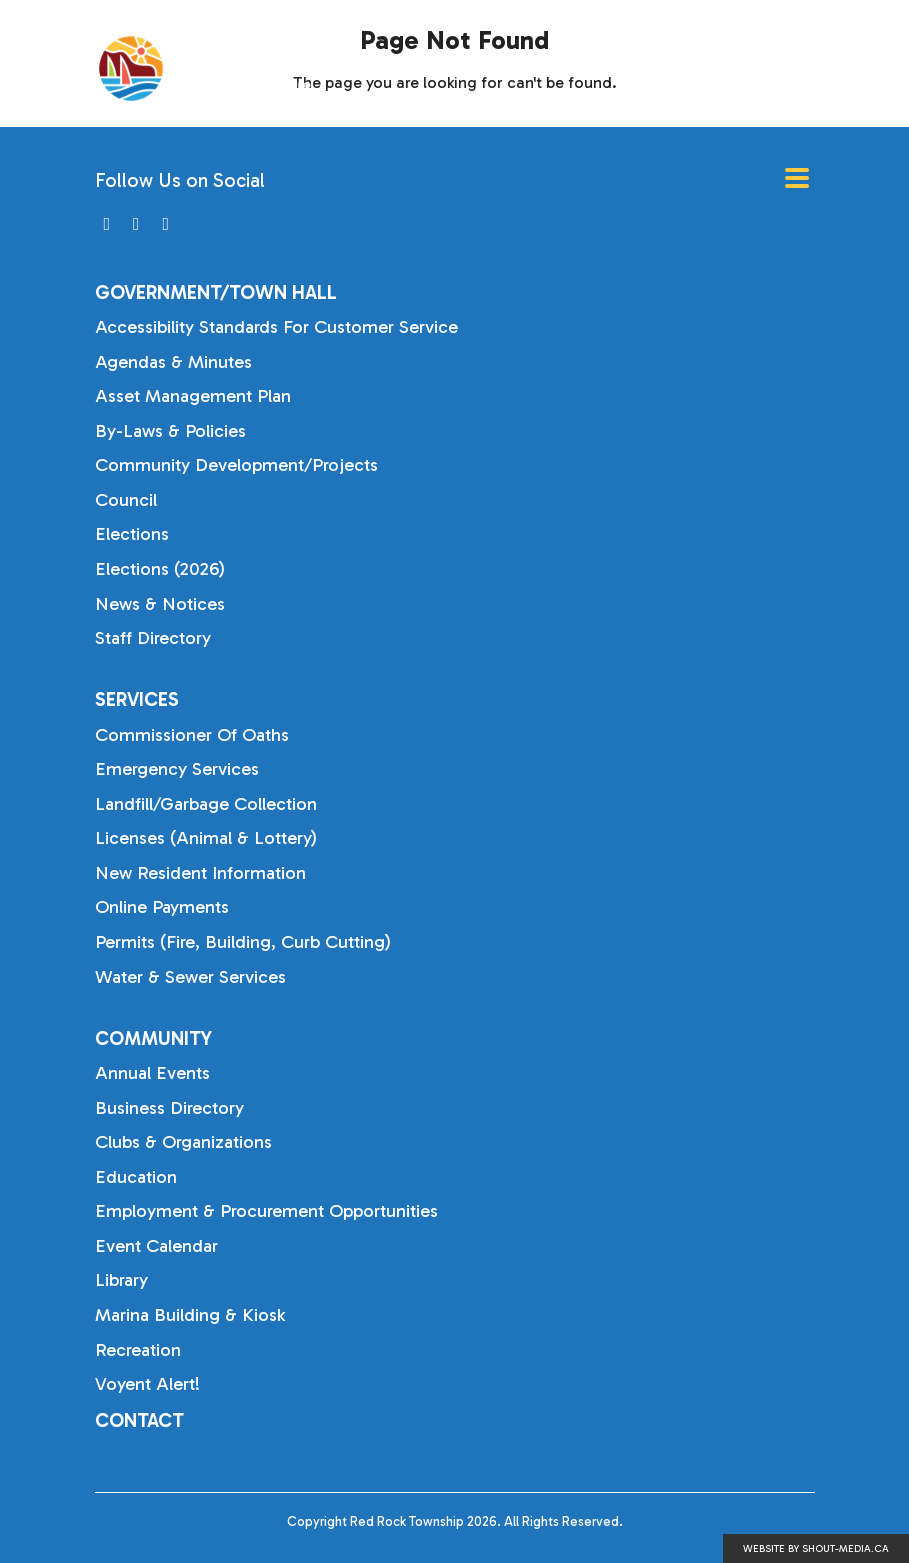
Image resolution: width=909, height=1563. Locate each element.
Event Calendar (156, 1246)
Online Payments (162, 907)
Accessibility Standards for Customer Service (276, 327)
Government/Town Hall (216, 292)
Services (137, 699)
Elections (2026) (160, 569)
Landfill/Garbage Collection (206, 804)
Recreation (138, 1350)
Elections (132, 534)
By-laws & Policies (170, 431)
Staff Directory (153, 638)
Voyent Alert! (147, 1384)
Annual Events (152, 1073)
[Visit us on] (107, 224)
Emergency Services (177, 769)
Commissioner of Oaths (192, 735)
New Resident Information (200, 873)
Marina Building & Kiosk (190, 1315)
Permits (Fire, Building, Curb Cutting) (243, 942)
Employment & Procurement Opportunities (266, 1211)
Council (126, 500)
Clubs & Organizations (183, 1142)
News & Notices (160, 604)
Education (136, 1177)
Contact (139, 1420)
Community (153, 1038)
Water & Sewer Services (190, 977)
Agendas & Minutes (173, 362)
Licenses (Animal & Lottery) (206, 838)
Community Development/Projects (236, 465)
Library (121, 1280)
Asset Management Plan (193, 396)
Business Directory (169, 1108)
